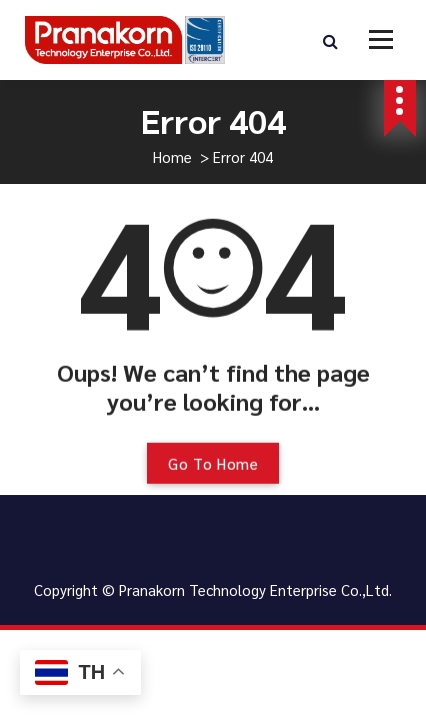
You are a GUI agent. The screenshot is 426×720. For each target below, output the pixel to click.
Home (172, 156)
